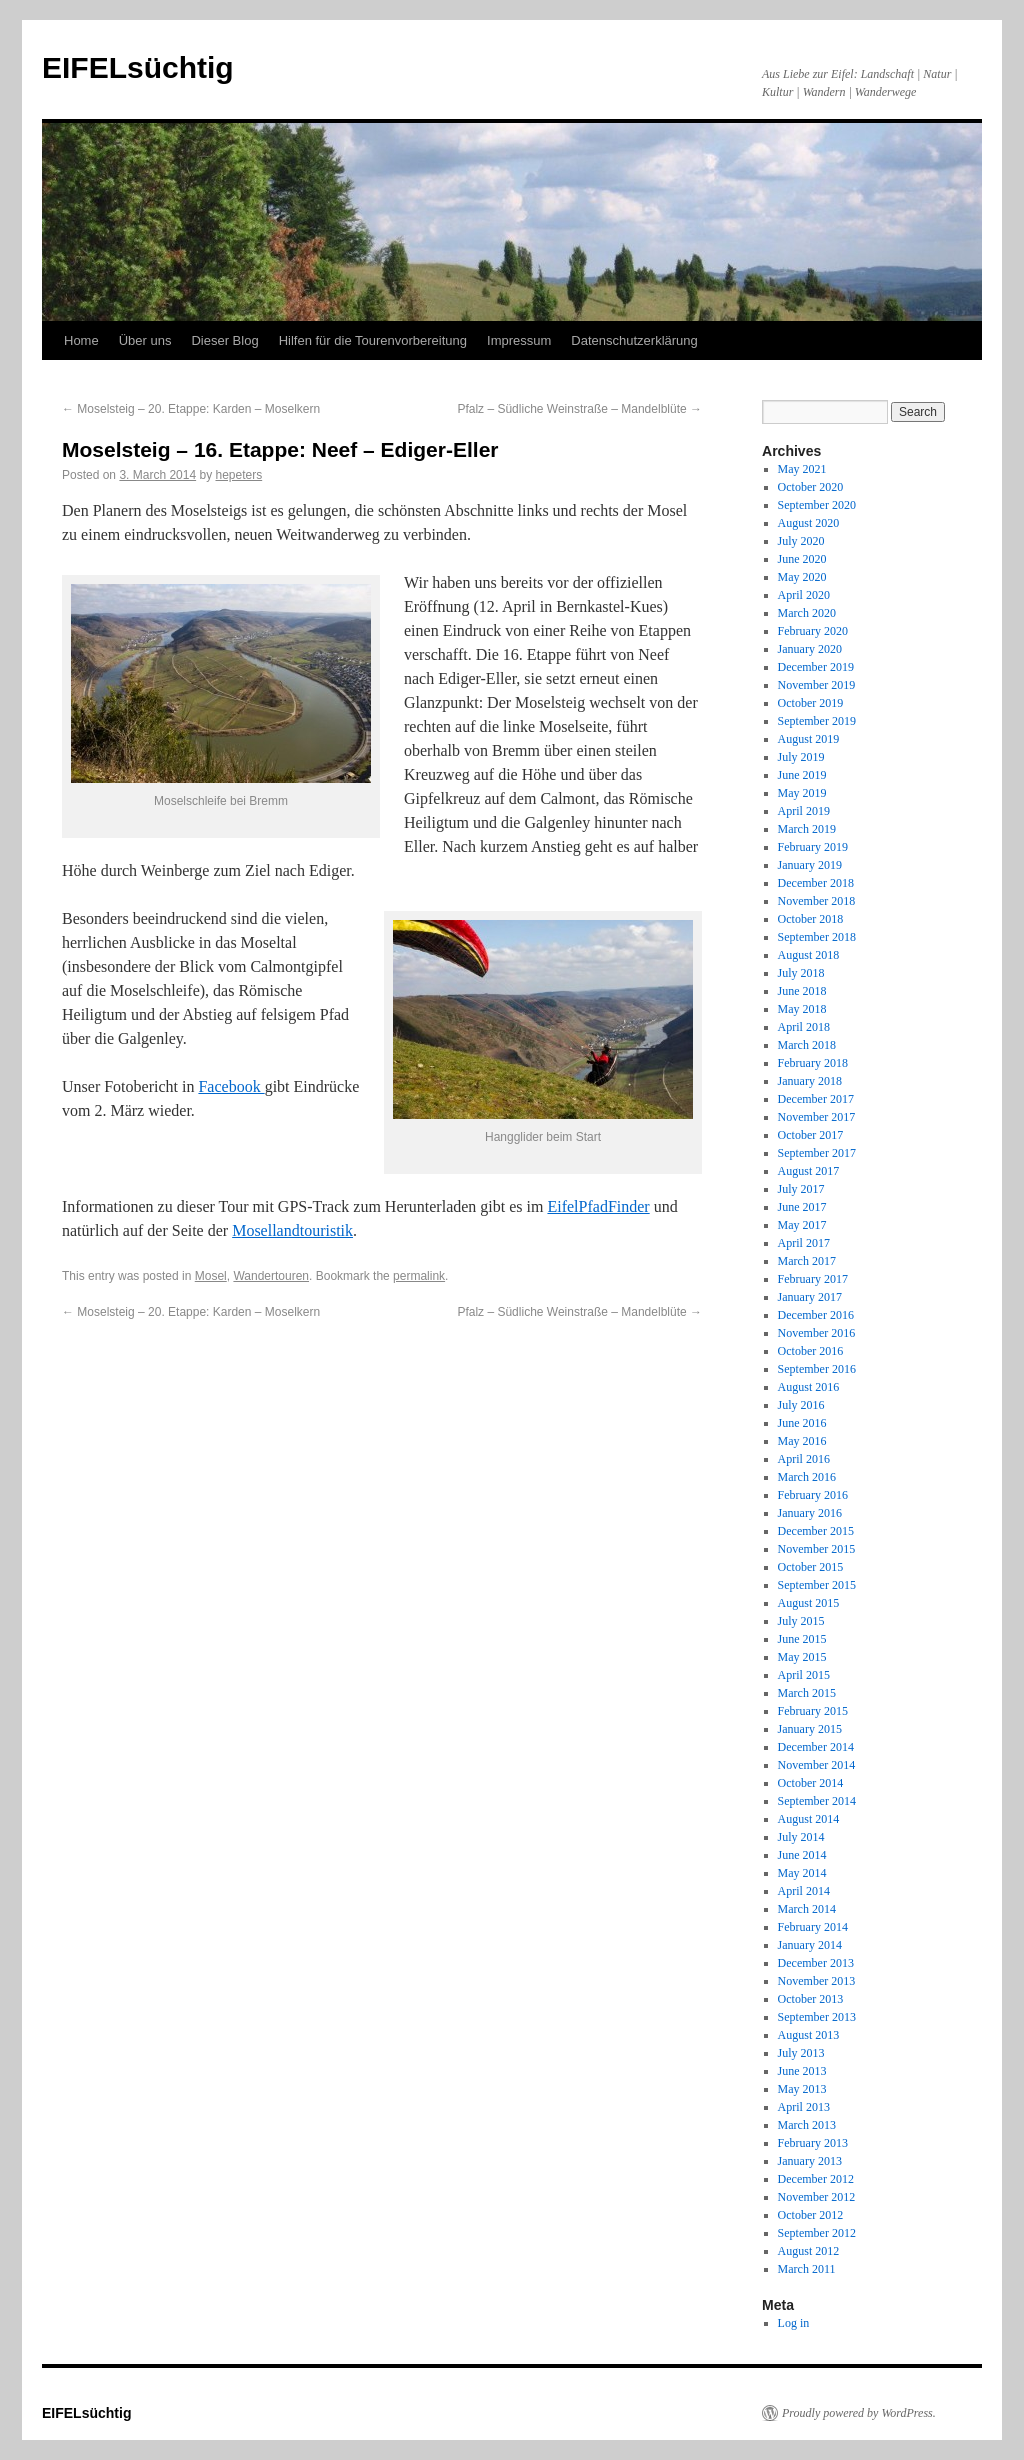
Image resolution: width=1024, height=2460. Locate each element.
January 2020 (810, 649)
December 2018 (816, 883)
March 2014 (807, 1909)
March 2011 (807, 2269)
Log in (794, 2323)
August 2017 (809, 1171)
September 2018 (817, 937)
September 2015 (817, 1585)
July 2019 (801, 757)
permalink (419, 1276)
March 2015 (807, 1693)
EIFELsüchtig (138, 67)
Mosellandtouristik (292, 1230)
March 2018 (807, 1045)
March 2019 (807, 829)
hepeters (238, 475)
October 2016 (811, 1351)
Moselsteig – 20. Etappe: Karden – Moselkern (191, 409)
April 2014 (804, 1891)
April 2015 (804, 1675)
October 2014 (811, 1783)
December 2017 (816, 1099)
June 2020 (802, 559)
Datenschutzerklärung (634, 340)
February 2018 (813, 1063)
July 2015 (801, 1621)
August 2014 (809, 1819)
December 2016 (816, 1315)
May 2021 (802, 469)
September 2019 (817, 721)
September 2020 (817, 505)
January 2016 (810, 1513)
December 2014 (816, 1747)
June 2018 (802, 991)
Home (81, 340)
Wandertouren (271, 1276)
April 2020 (804, 595)
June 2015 (802, 1639)
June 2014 (802, 1855)
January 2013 (810, 2161)
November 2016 (817, 1333)
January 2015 (810, 1729)
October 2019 (811, 703)
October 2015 (811, 1567)
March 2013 (807, 2125)
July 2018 (801, 973)
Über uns (145, 340)
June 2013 (802, 2071)
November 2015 (817, 1549)
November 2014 (817, 1765)
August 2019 (809, 739)
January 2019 (810, 865)
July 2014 (801, 1837)
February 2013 (813, 2143)
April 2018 (804, 1027)
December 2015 (816, 1531)
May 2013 (802, 2089)
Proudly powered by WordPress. (859, 2413)
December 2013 (816, 1963)
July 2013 (801, 2053)
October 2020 (811, 487)
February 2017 (813, 1279)
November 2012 (817, 2197)
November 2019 (817, 685)
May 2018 (802, 1009)
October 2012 (811, 2215)
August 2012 (809, 2251)
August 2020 (809, 523)
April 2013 (804, 2107)
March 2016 (807, 1477)
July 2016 (801, 1405)
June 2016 (802, 1423)
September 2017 (817, 1153)
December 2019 (816, 667)
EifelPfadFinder (598, 1206)
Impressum (519, 340)
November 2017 (817, 1117)
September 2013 (817, 2017)
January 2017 (810, 1297)
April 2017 (804, 1243)
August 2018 (809, 955)
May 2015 (802, 1657)
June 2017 (802, 1207)
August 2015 (809, 1603)
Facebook (231, 1086)
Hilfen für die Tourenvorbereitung (373, 340)
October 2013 (811, 1999)
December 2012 (816, 2179)
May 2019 (802, 793)
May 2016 (802, 1441)
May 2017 (802, 1225)
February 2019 (813, 847)
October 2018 (811, 919)
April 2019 (804, 811)
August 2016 (809, 1387)
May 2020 (802, 577)
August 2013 (809, 2035)
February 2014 (813, 1927)
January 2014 (810, 1945)
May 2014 (802, 1873)
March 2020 (807, 613)
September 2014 (817, 1801)
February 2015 (813, 1711)
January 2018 (810, 1081)
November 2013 (817, 1981)
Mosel (211, 1276)
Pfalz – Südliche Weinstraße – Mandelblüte (579, 409)
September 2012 (817, 2233)
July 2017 (801, 1189)
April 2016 (804, 1459)
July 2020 (801, 541)
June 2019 (802, 775)
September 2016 (817, 1369)
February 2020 (813, 631)
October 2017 (811, 1135)
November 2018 (817, 901)
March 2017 (807, 1261)
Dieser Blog (224, 340)
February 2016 (813, 1495)
